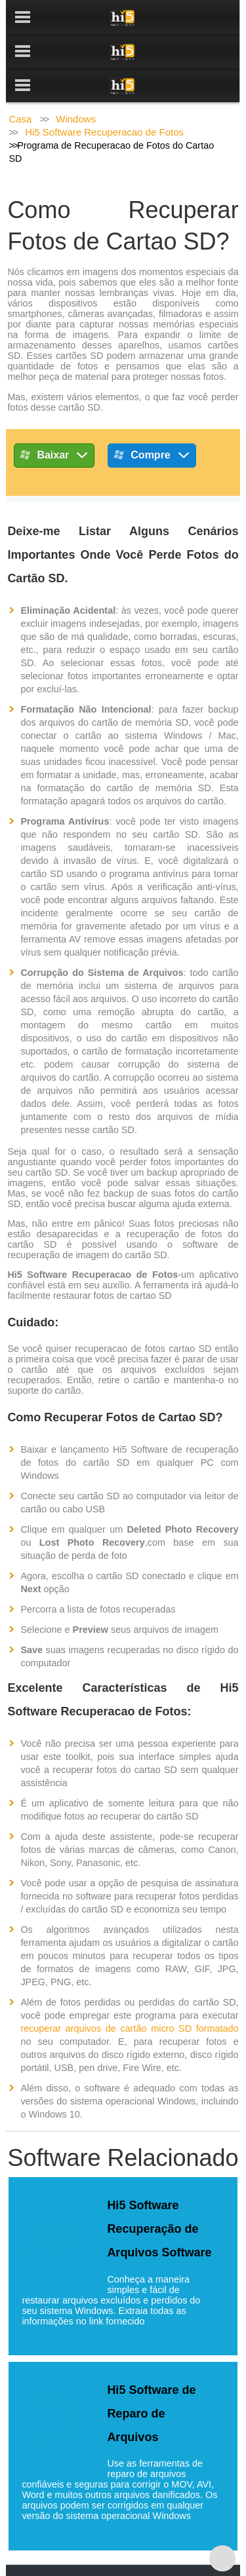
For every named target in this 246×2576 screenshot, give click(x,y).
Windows (76, 84)
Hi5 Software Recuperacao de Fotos (104, 97)
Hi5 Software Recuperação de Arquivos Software (159, 2195)
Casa (20, 84)
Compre (151, 423)
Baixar (54, 423)
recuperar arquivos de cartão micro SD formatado (129, 1994)
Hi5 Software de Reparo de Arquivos (151, 2379)
